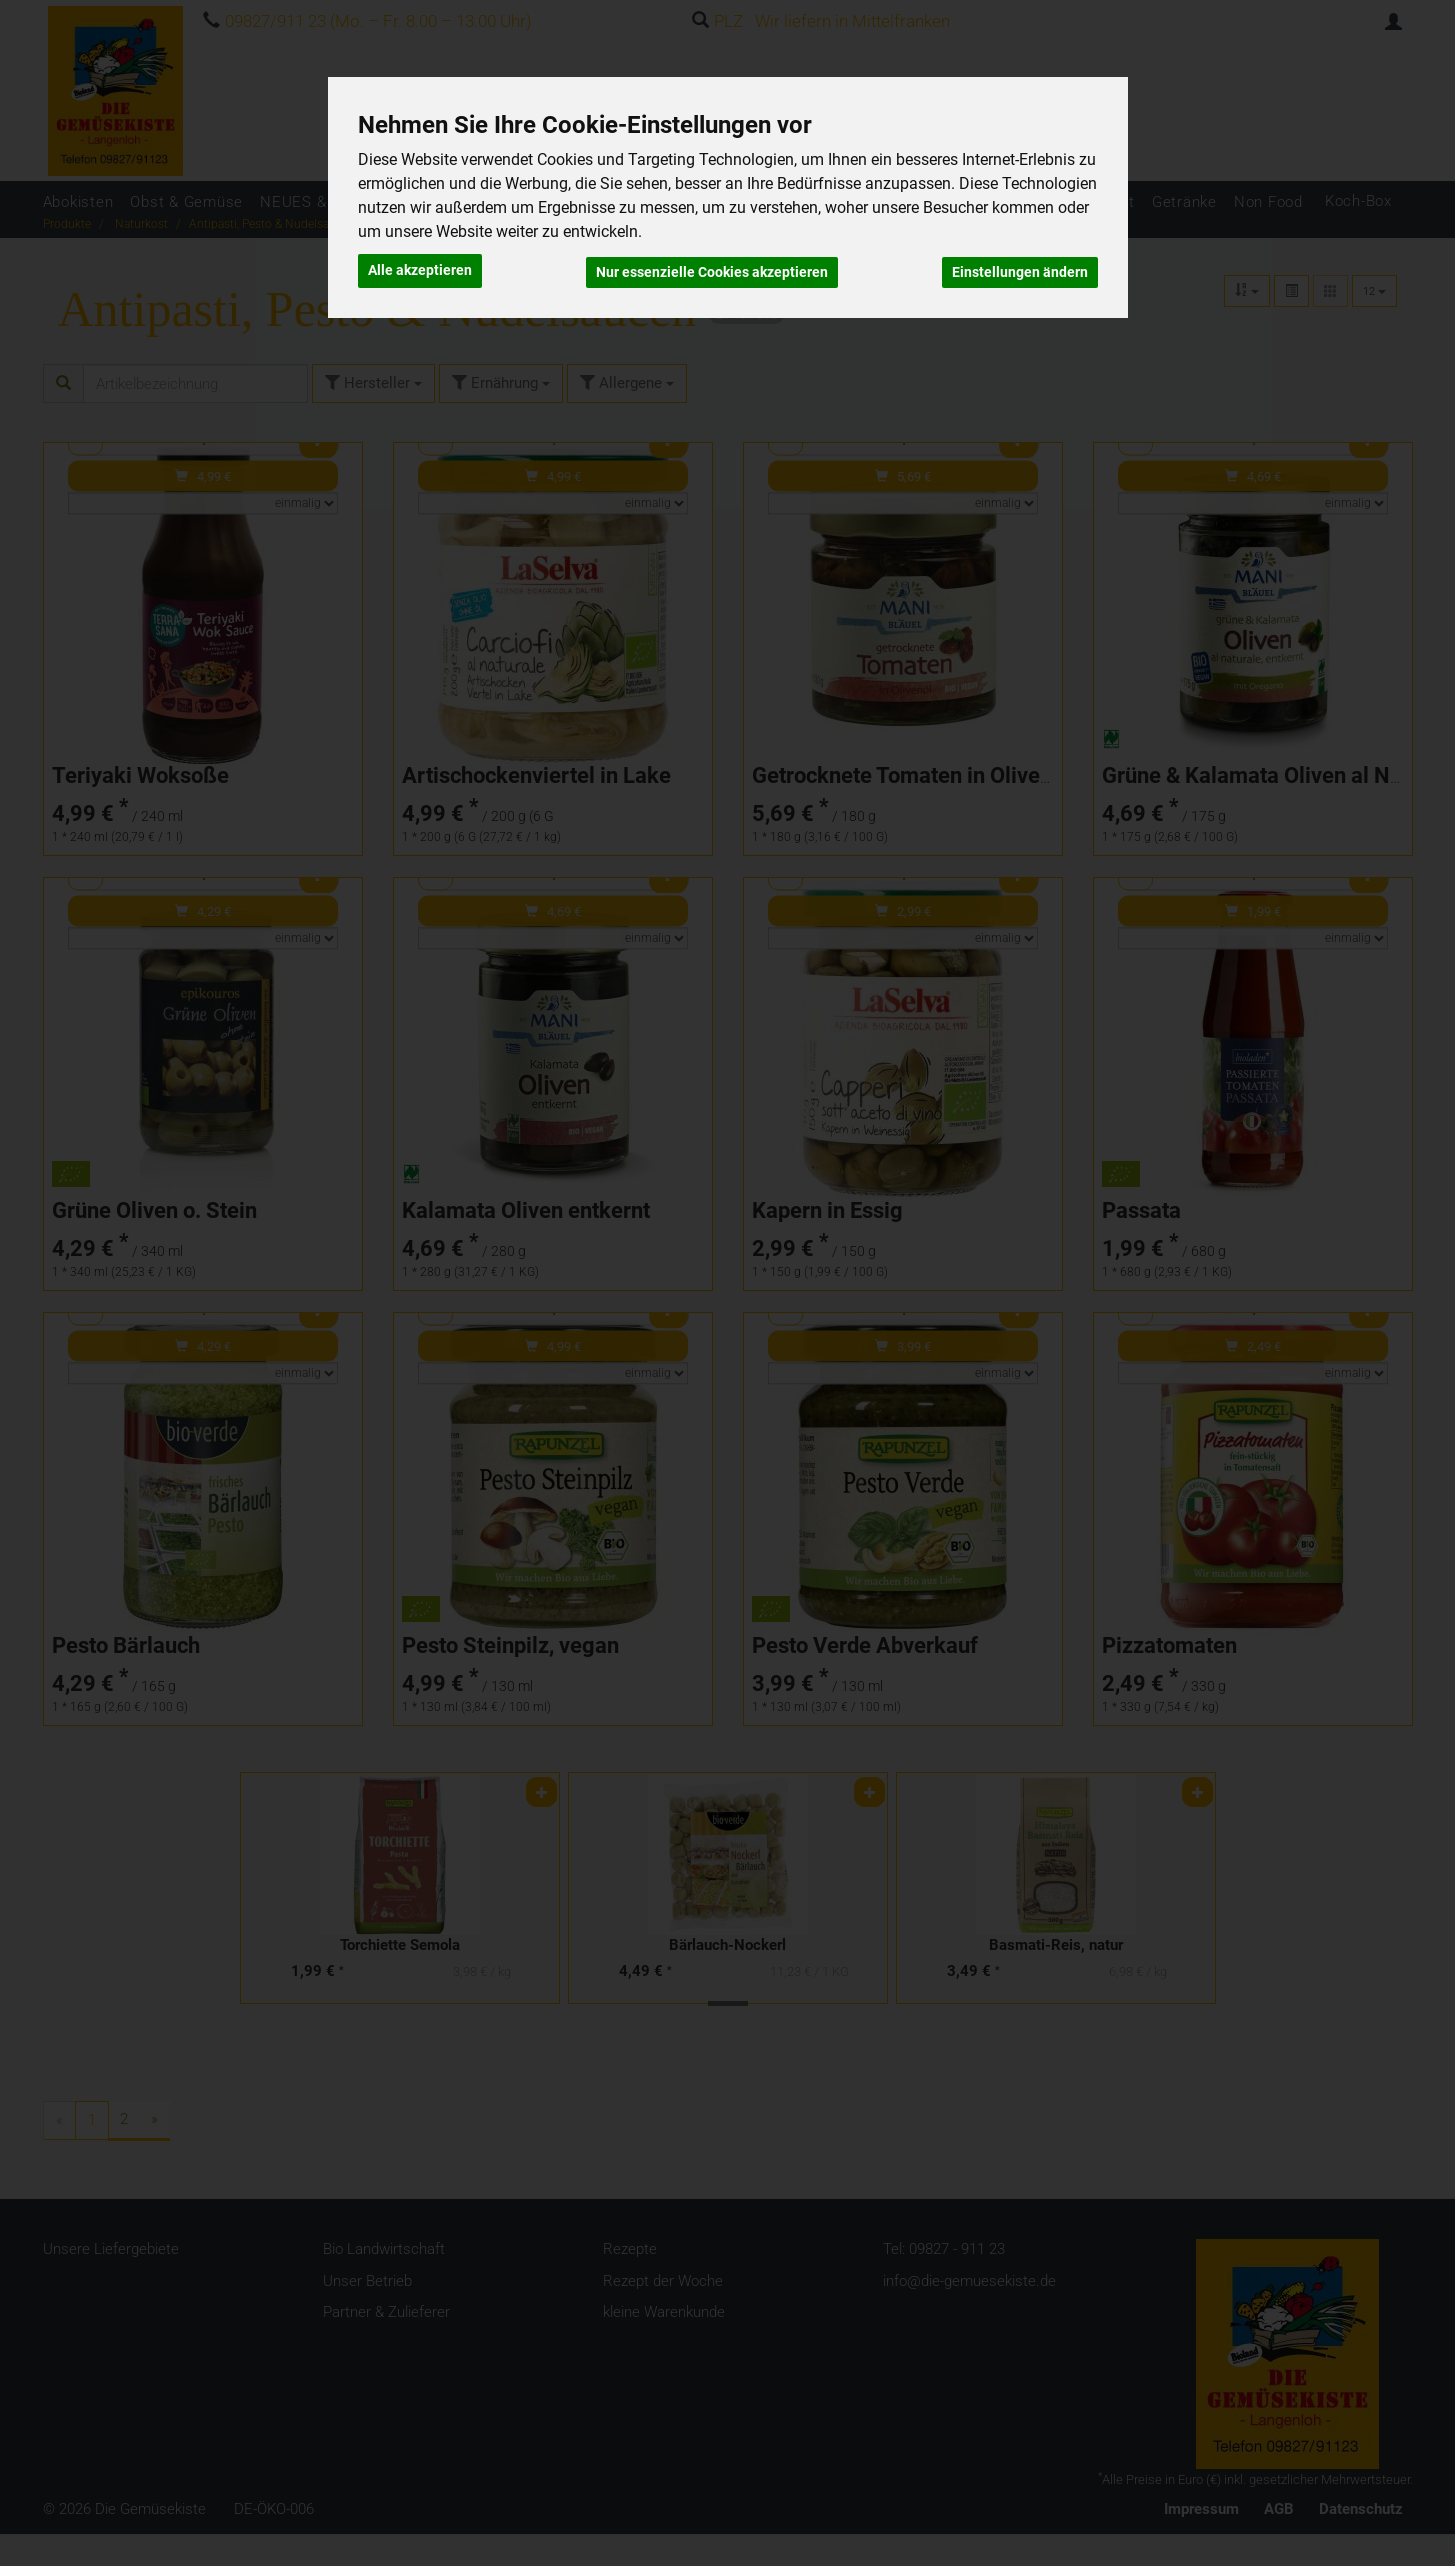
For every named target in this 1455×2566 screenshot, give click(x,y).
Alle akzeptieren (420, 269)
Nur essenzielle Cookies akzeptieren (712, 269)
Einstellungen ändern (1020, 269)
